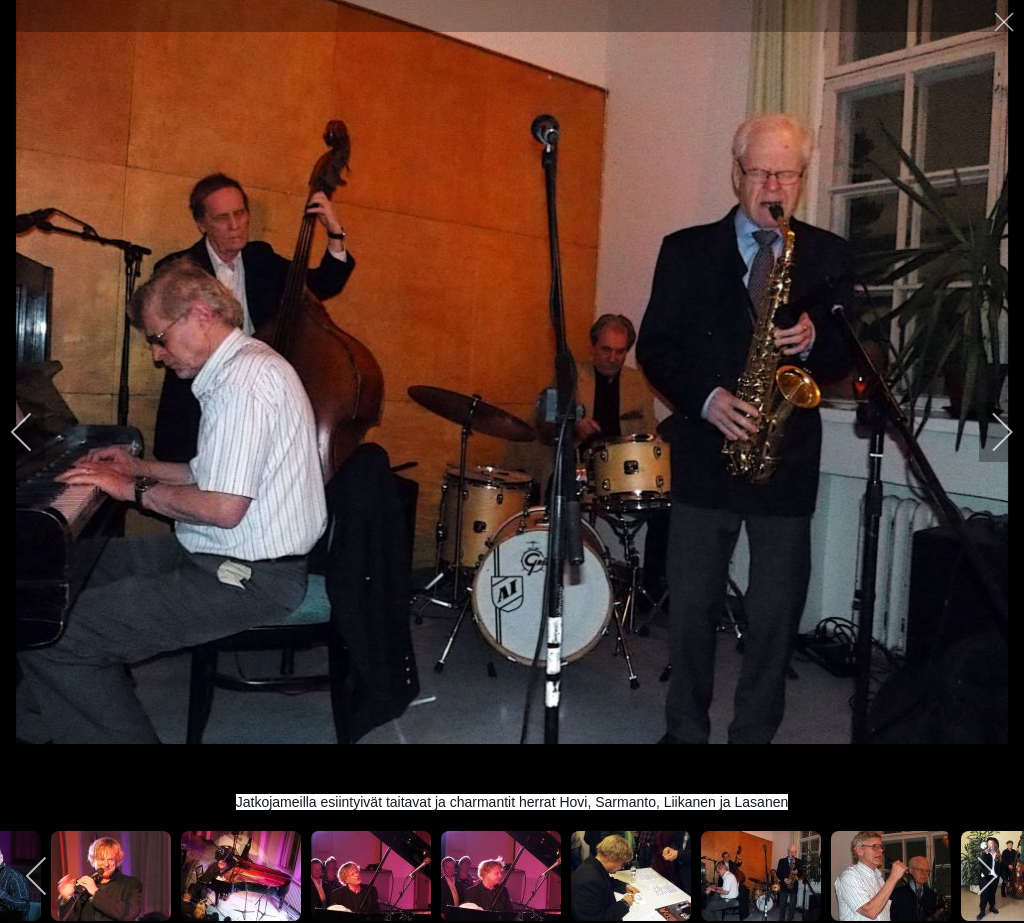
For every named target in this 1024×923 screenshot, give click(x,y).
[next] (989, 432)
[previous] (35, 432)
